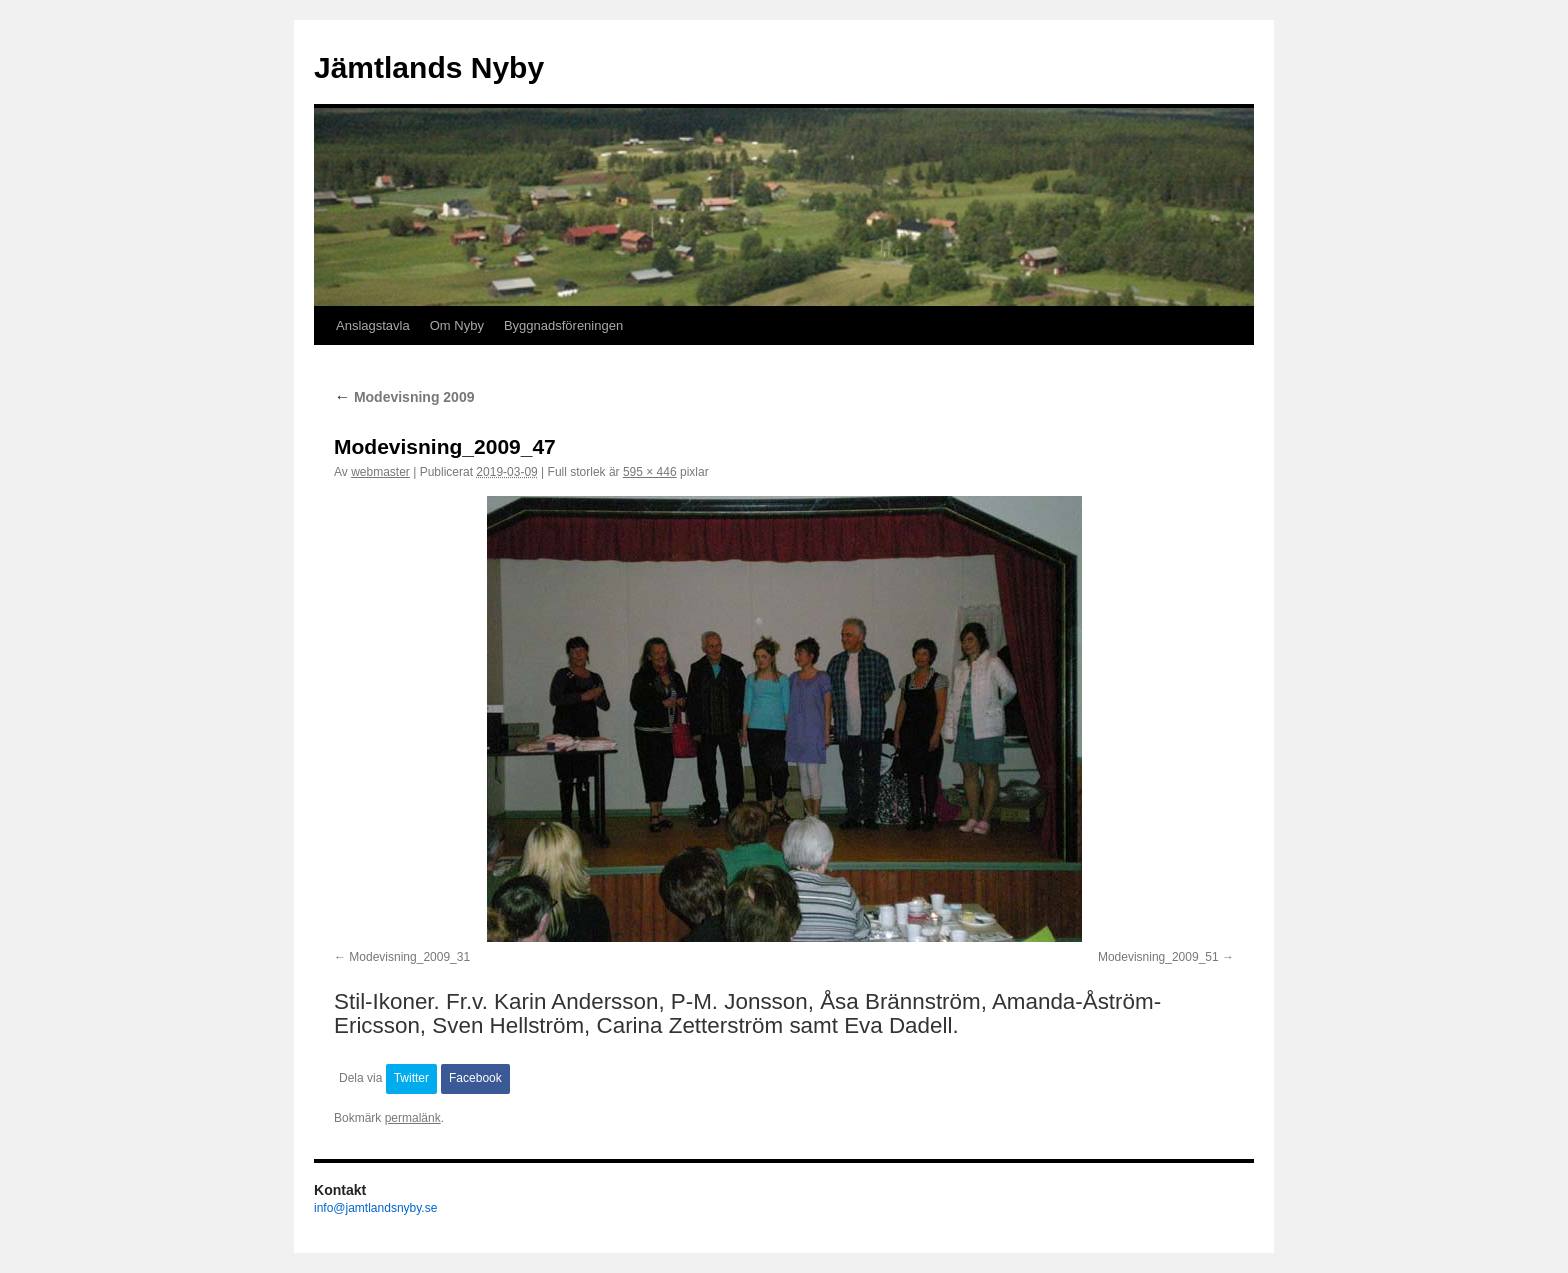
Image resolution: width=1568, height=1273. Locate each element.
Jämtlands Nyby (429, 67)
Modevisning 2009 (404, 397)
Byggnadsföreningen (563, 325)
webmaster (380, 472)
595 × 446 (650, 472)
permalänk (413, 1118)
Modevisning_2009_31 (409, 957)
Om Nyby (457, 325)
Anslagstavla (373, 325)
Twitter (411, 1078)
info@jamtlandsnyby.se (375, 1208)
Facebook (475, 1078)
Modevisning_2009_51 (1158, 957)
